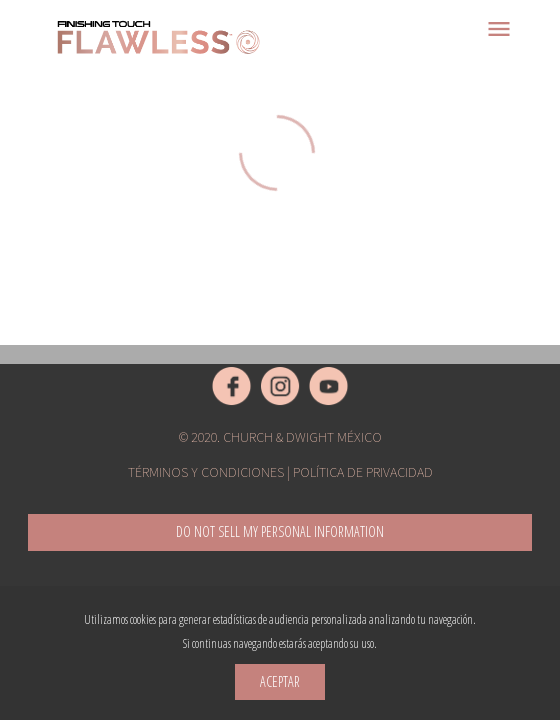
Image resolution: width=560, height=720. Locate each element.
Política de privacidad (363, 472)
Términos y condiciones (206, 472)
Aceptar (280, 681)
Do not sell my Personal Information (280, 531)
